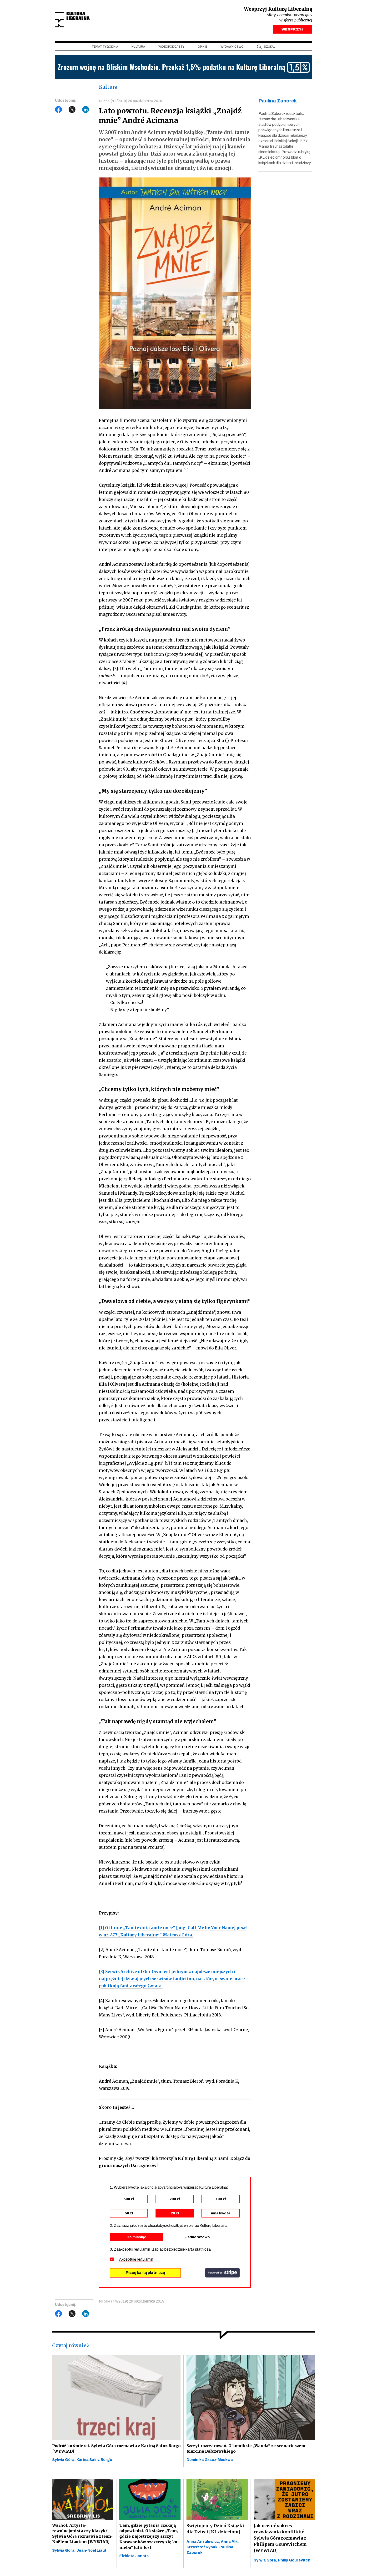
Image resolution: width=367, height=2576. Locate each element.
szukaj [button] (269, 48)
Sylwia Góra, (64, 2464)
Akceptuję (136, 2261)
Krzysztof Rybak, (202, 2552)
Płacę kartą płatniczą (145, 2275)
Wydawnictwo (232, 48)
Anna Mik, (230, 2546)
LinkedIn (85, 110)
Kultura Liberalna (86, 20)
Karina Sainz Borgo (94, 2464)
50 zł (129, 2215)
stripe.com (222, 2275)
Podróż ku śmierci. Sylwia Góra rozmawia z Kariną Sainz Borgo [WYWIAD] (114, 2451)
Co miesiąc (136, 2239)
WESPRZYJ (292, 30)
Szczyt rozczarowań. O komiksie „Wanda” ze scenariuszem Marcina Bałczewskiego (235, 2451)
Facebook (58, 110)
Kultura (138, 48)
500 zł (129, 2201)
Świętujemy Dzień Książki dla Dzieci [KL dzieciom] (215, 2533)
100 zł (221, 2201)
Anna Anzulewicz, (203, 2546)
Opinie (202, 48)
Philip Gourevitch (294, 2565)
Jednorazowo (197, 2239)
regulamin (145, 2261)
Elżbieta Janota (134, 2571)
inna (220, 2215)
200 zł (175, 2201)
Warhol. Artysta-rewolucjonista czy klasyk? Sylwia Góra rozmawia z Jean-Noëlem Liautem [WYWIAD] (82, 2542)
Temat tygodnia (105, 48)
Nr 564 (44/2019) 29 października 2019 (131, 102)
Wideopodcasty (171, 48)
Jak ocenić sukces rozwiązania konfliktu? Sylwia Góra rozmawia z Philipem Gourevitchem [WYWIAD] (280, 2542)
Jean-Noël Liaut (91, 2564)
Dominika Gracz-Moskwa (209, 2464)
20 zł (175, 2215)
